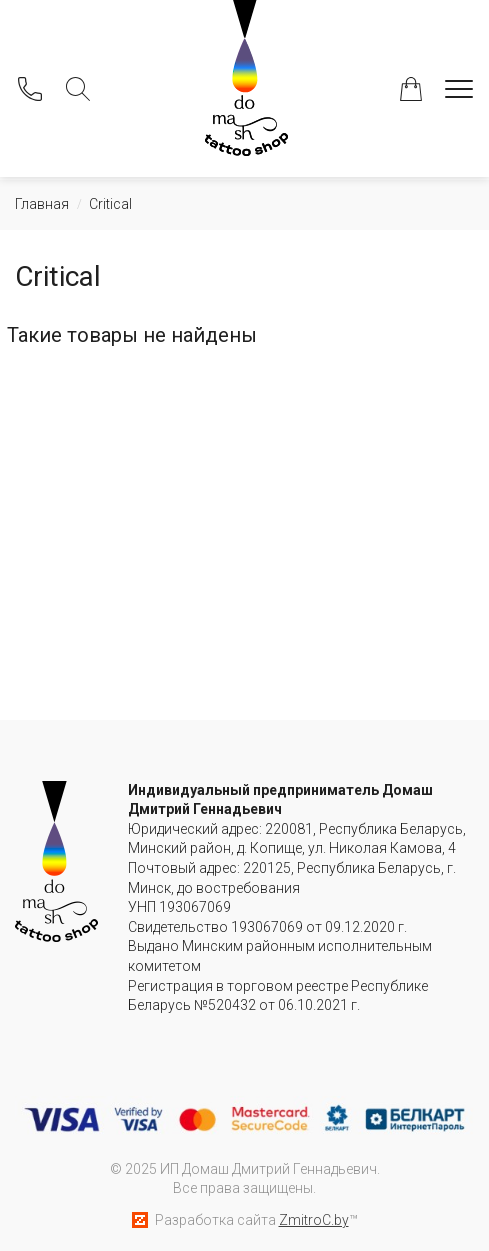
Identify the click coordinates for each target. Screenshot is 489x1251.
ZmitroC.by (314, 1220)
